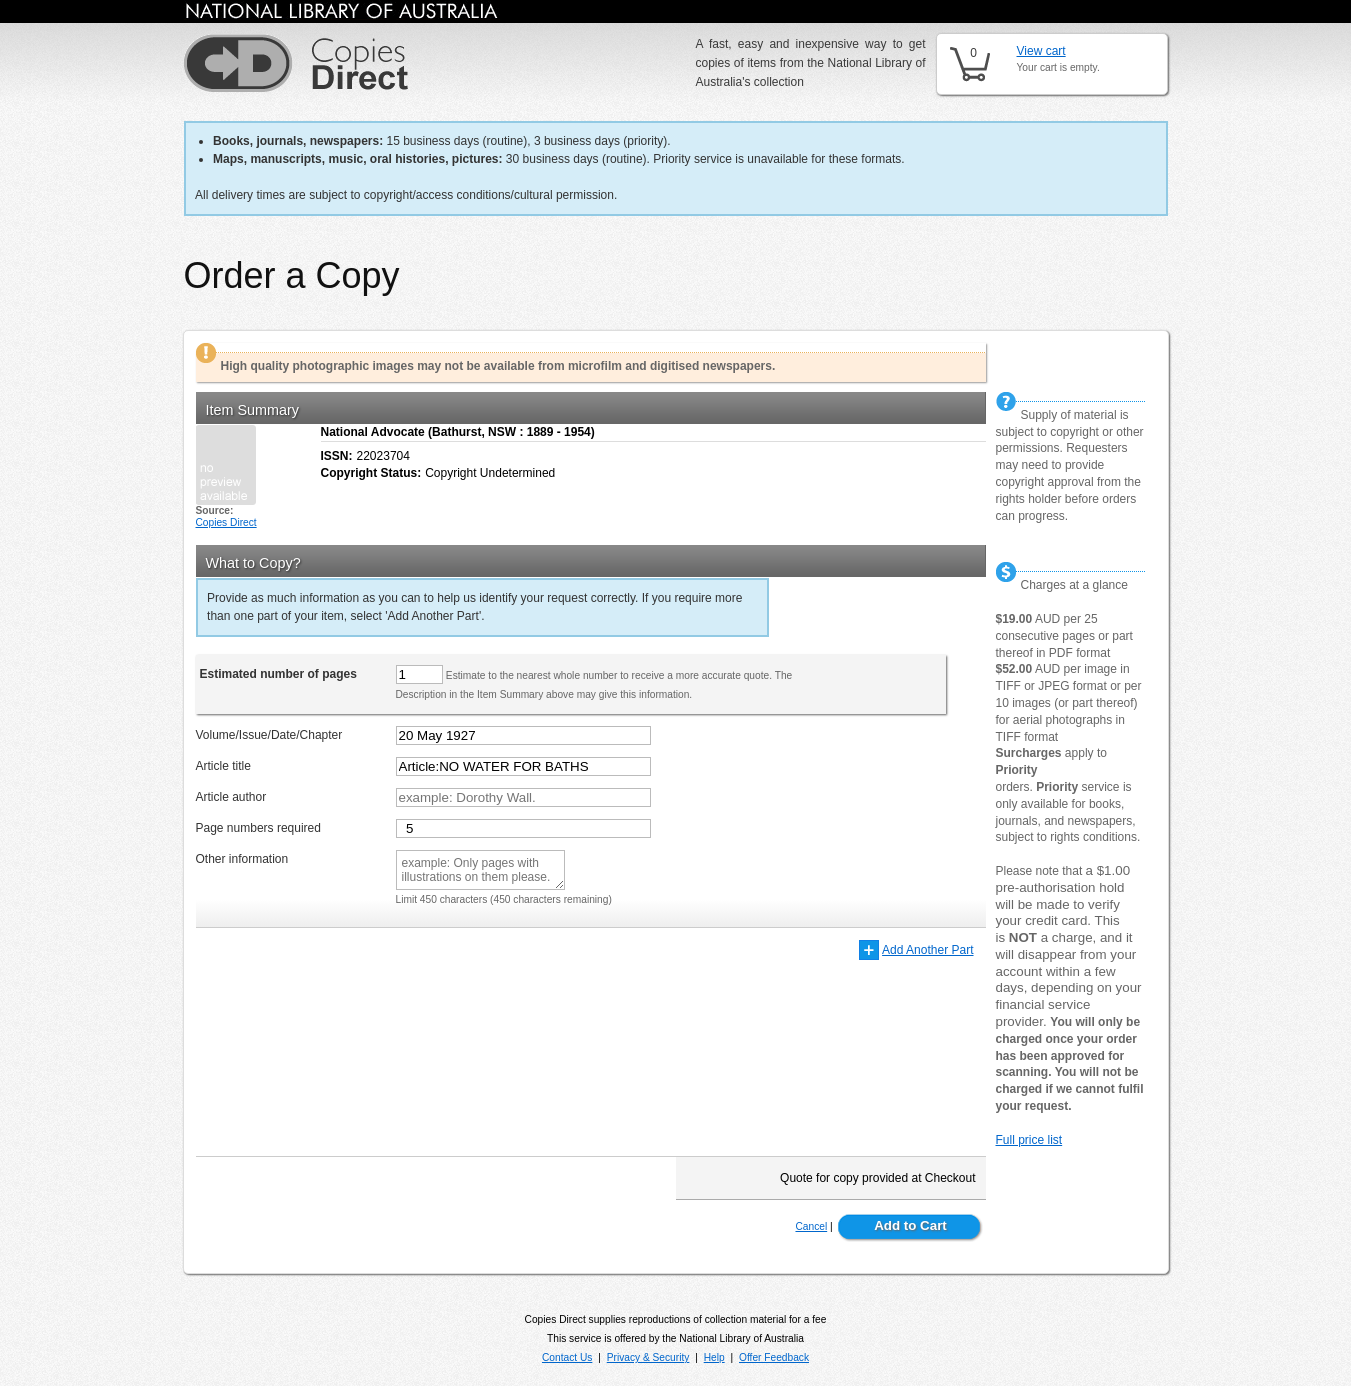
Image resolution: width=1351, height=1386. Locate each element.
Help (714, 1357)
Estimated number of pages (278, 674)
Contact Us (567, 1357)
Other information (242, 859)
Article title (223, 766)
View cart (1041, 51)
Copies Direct (226, 522)
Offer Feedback (774, 1357)
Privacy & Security (648, 1357)
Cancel (811, 1226)
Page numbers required (258, 828)
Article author (231, 797)
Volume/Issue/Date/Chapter (269, 735)
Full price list (1029, 1140)
